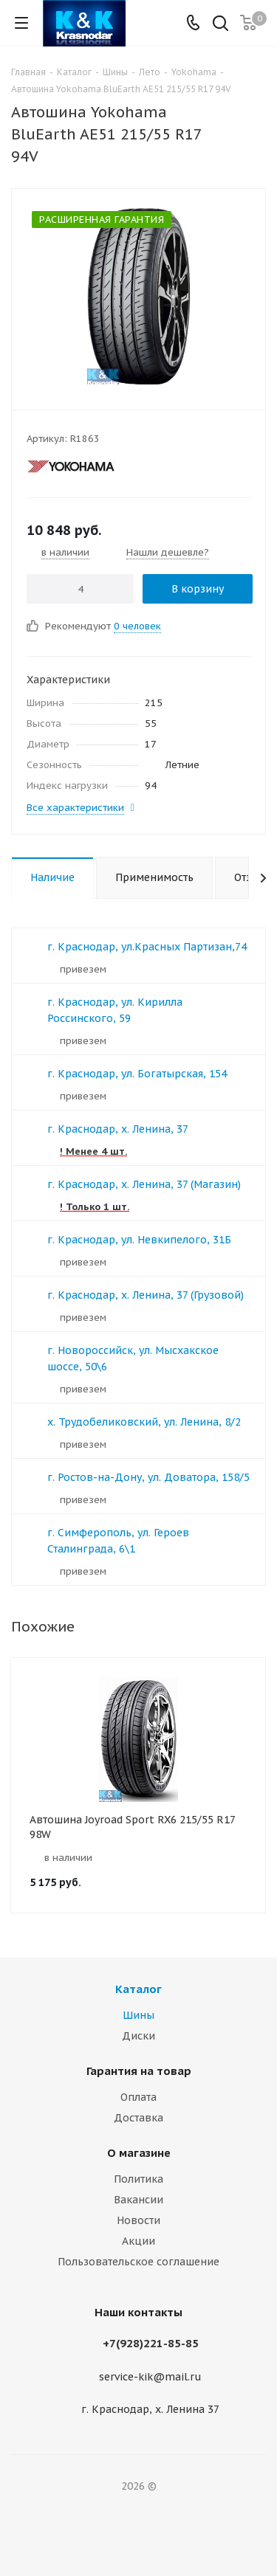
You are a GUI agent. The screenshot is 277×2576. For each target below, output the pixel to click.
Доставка (138, 2117)
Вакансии (138, 2199)
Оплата (138, 2097)
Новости (138, 2220)
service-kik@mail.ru (150, 2376)
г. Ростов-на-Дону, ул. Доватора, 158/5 (148, 1477)
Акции (138, 2241)
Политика (138, 2179)
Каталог (138, 1989)
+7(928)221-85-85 (151, 2343)
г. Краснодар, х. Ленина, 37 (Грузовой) (145, 1295)
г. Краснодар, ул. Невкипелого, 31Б (139, 1239)
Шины (138, 2015)
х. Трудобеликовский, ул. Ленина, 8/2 (144, 1422)
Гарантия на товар (138, 2071)
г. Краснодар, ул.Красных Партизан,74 (147, 946)
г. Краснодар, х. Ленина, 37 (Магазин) (144, 1184)
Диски (138, 2036)
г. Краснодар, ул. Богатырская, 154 (137, 1073)
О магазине (139, 2153)
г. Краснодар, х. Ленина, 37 (117, 1129)
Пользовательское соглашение (138, 2261)
